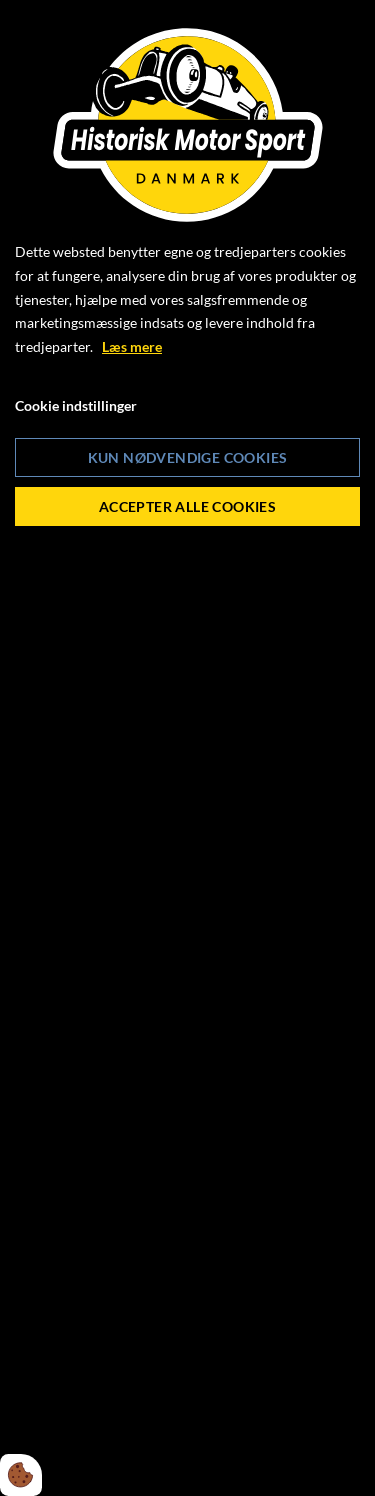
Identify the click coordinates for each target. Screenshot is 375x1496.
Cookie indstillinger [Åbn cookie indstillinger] (76, 405)
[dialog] (187, 748)
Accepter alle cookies (187, 506)
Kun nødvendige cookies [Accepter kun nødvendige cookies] (188, 457)
